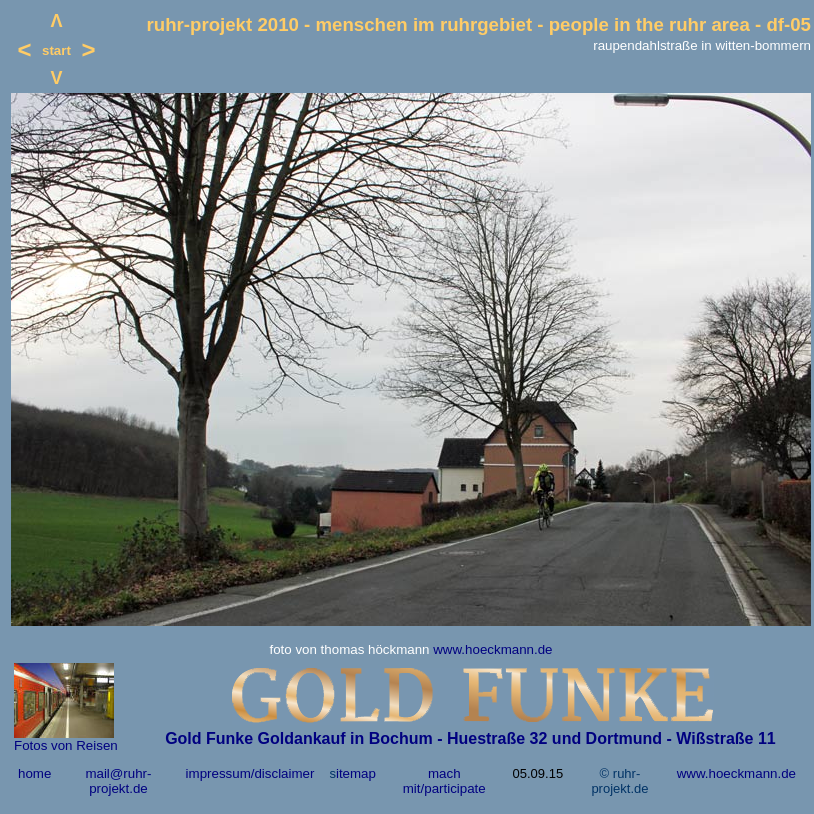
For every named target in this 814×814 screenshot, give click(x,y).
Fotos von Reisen (66, 745)
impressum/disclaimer (250, 773)
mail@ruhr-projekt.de (118, 781)
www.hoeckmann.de (492, 649)
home (34, 773)
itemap (356, 773)
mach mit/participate (444, 781)
